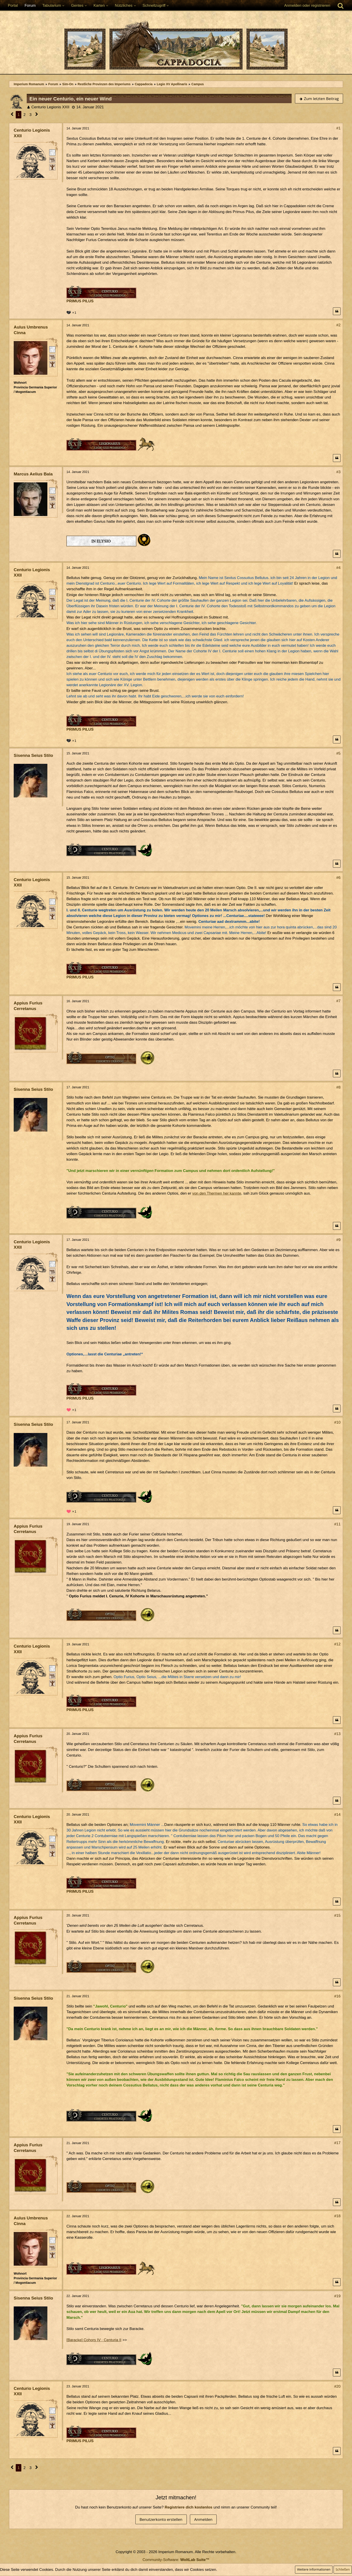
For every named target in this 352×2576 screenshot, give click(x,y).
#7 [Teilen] (338, 1001)
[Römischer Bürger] (52, 152)
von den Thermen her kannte (216, 1193)
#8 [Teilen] (338, 1087)
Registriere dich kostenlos (189, 2507)
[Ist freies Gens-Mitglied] (52, 364)
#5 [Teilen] (338, 753)
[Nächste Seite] (36, 114)
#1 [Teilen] (338, 128)
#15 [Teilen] (337, 1915)
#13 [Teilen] (337, 1734)
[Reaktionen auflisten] (71, 312)
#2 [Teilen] (338, 325)
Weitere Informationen (313, 2569)
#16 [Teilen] (337, 1996)
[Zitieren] (337, 311)
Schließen (343, 2569)
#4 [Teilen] (338, 568)
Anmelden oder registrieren (307, 5)
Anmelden (203, 2519)
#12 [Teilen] (337, 1644)
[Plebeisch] (52, 159)
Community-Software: (176, 2560)
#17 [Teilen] (337, 2143)
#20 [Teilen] (337, 2386)
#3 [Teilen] (338, 472)
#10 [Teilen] (337, 1422)
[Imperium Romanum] (176, 45)
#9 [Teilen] (338, 1240)
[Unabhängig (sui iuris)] (52, 167)
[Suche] (341, 5)
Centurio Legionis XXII (50, 107)
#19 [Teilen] (337, 2296)
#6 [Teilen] (338, 877)
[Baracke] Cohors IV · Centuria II (93, 2340)
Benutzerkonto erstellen (161, 2519)
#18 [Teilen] (337, 2216)
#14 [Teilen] (337, 1814)
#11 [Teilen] (337, 1524)
